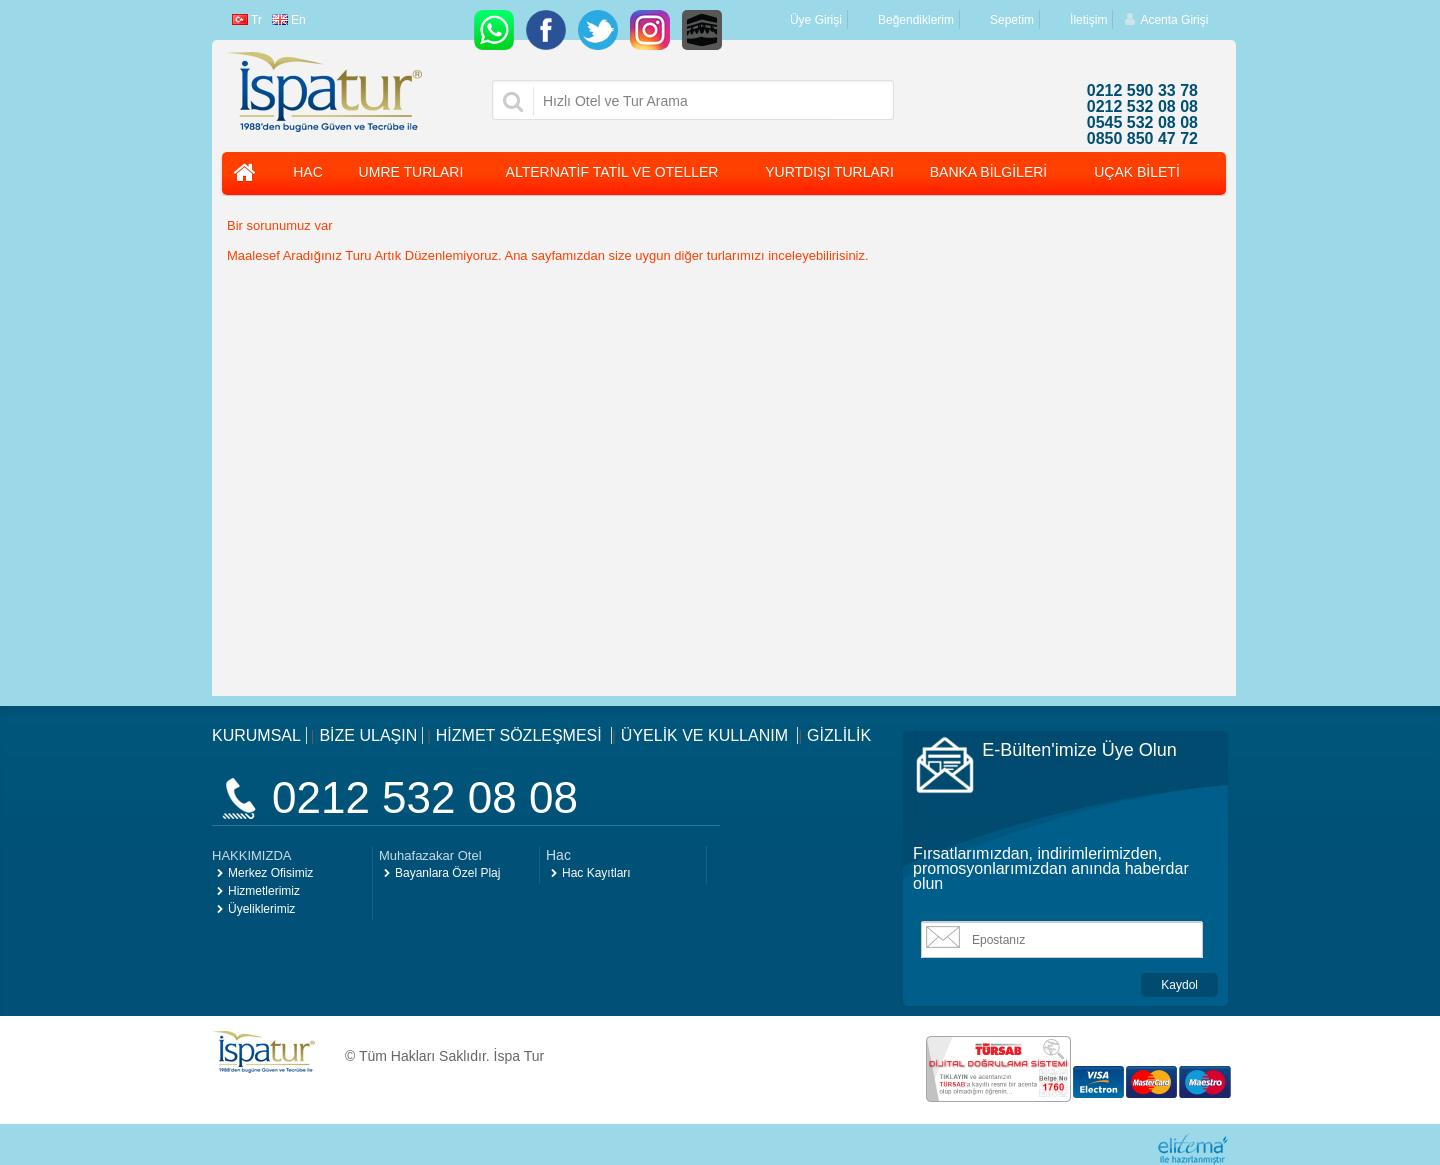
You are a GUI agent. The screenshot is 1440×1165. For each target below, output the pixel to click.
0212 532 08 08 (1142, 107)
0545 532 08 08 (1142, 123)
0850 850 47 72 (1142, 139)
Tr (247, 20)
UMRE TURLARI (411, 172)
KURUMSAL (256, 735)
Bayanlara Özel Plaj (447, 873)
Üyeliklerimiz (261, 909)
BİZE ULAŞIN (368, 735)
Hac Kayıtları (596, 873)
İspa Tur (519, 1056)
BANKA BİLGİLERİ (989, 172)
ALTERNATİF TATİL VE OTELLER (612, 172)
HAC (308, 172)
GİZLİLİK (839, 735)
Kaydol (1179, 985)
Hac (558, 855)
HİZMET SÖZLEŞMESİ (521, 735)
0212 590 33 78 (1142, 91)
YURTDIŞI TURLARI (829, 172)
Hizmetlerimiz (264, 891)
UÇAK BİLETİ (1137, 172)
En (289, 20)
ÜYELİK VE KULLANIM (707, 735)
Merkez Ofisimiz (270, 873)
